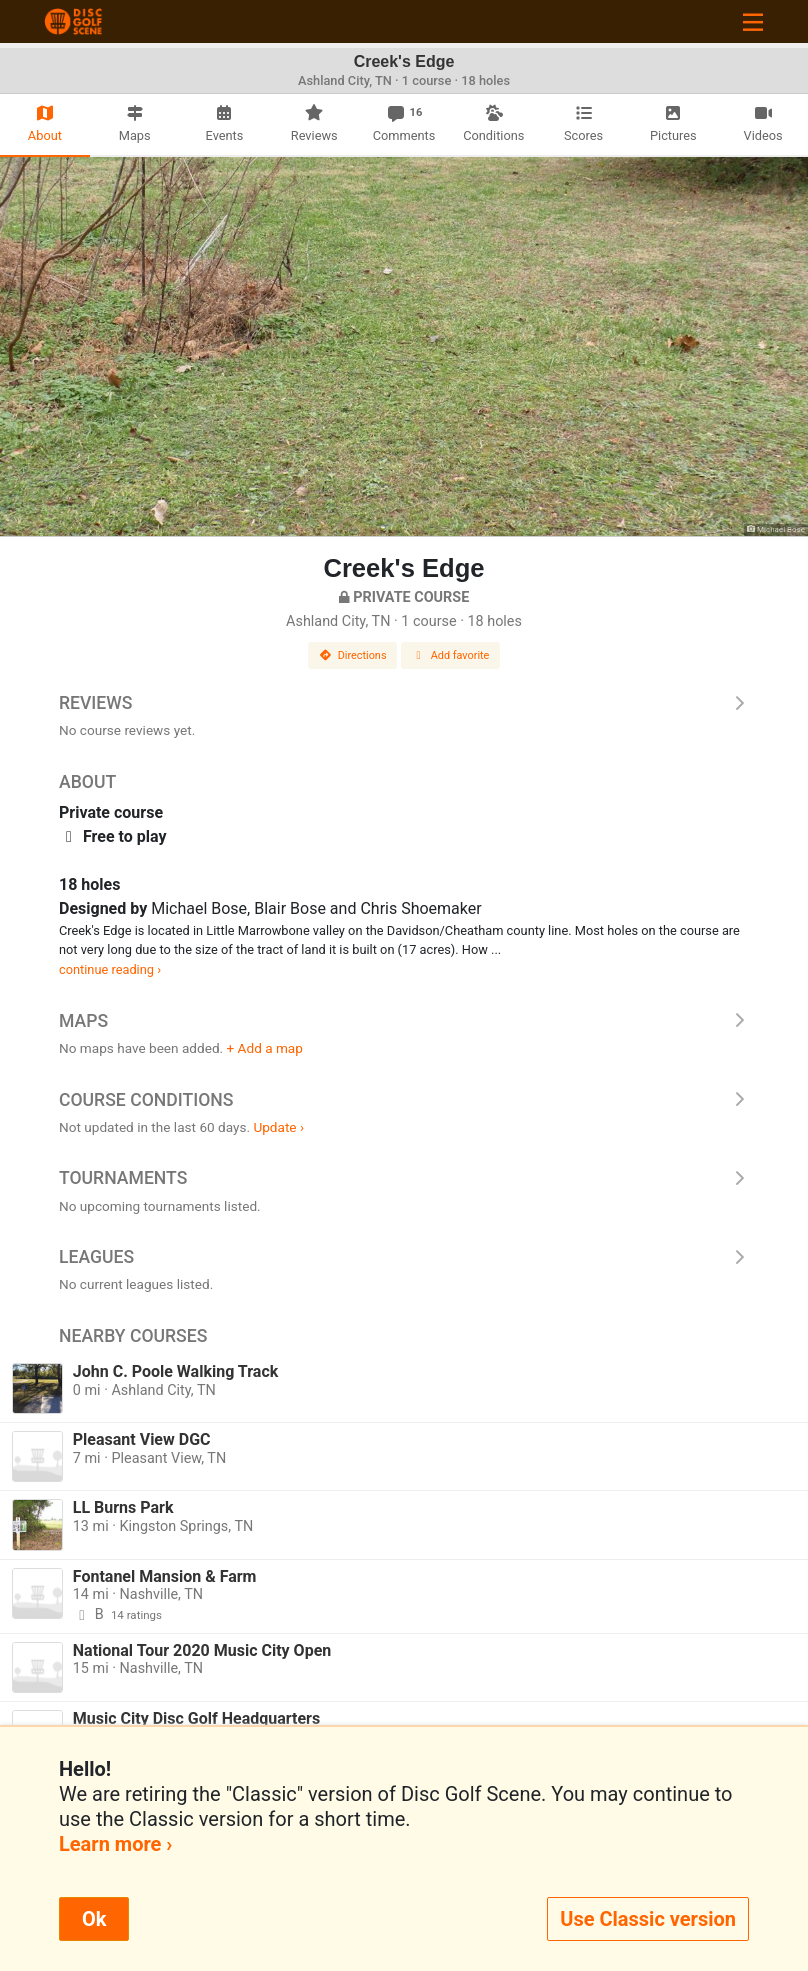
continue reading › (110, 969)
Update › (278, 1127)
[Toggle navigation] (753, 21)
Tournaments (404, 1178)
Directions (353, 655)
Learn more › (115, 1844)
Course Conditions (404, 1100)
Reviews (404, 703)
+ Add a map (265, 1048)
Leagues (404, 1257)
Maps (404, 1021)
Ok (94, 1919)
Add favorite (451, 655)
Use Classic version (648, 1919)
